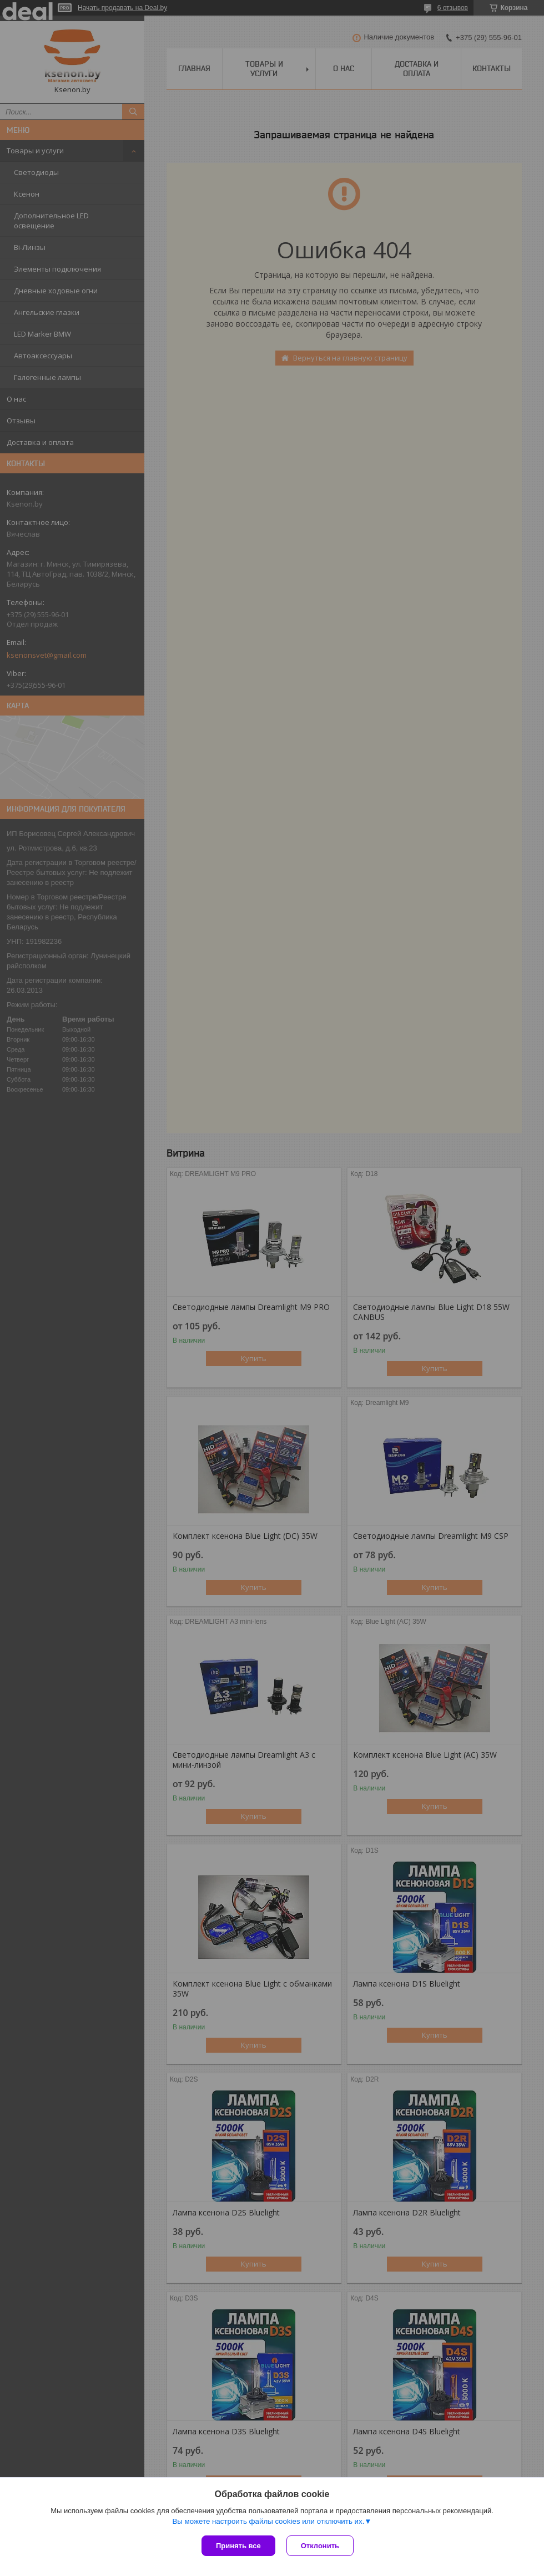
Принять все (238, 2546)
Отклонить (320, 2546)
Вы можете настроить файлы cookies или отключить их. (268, 2521)
